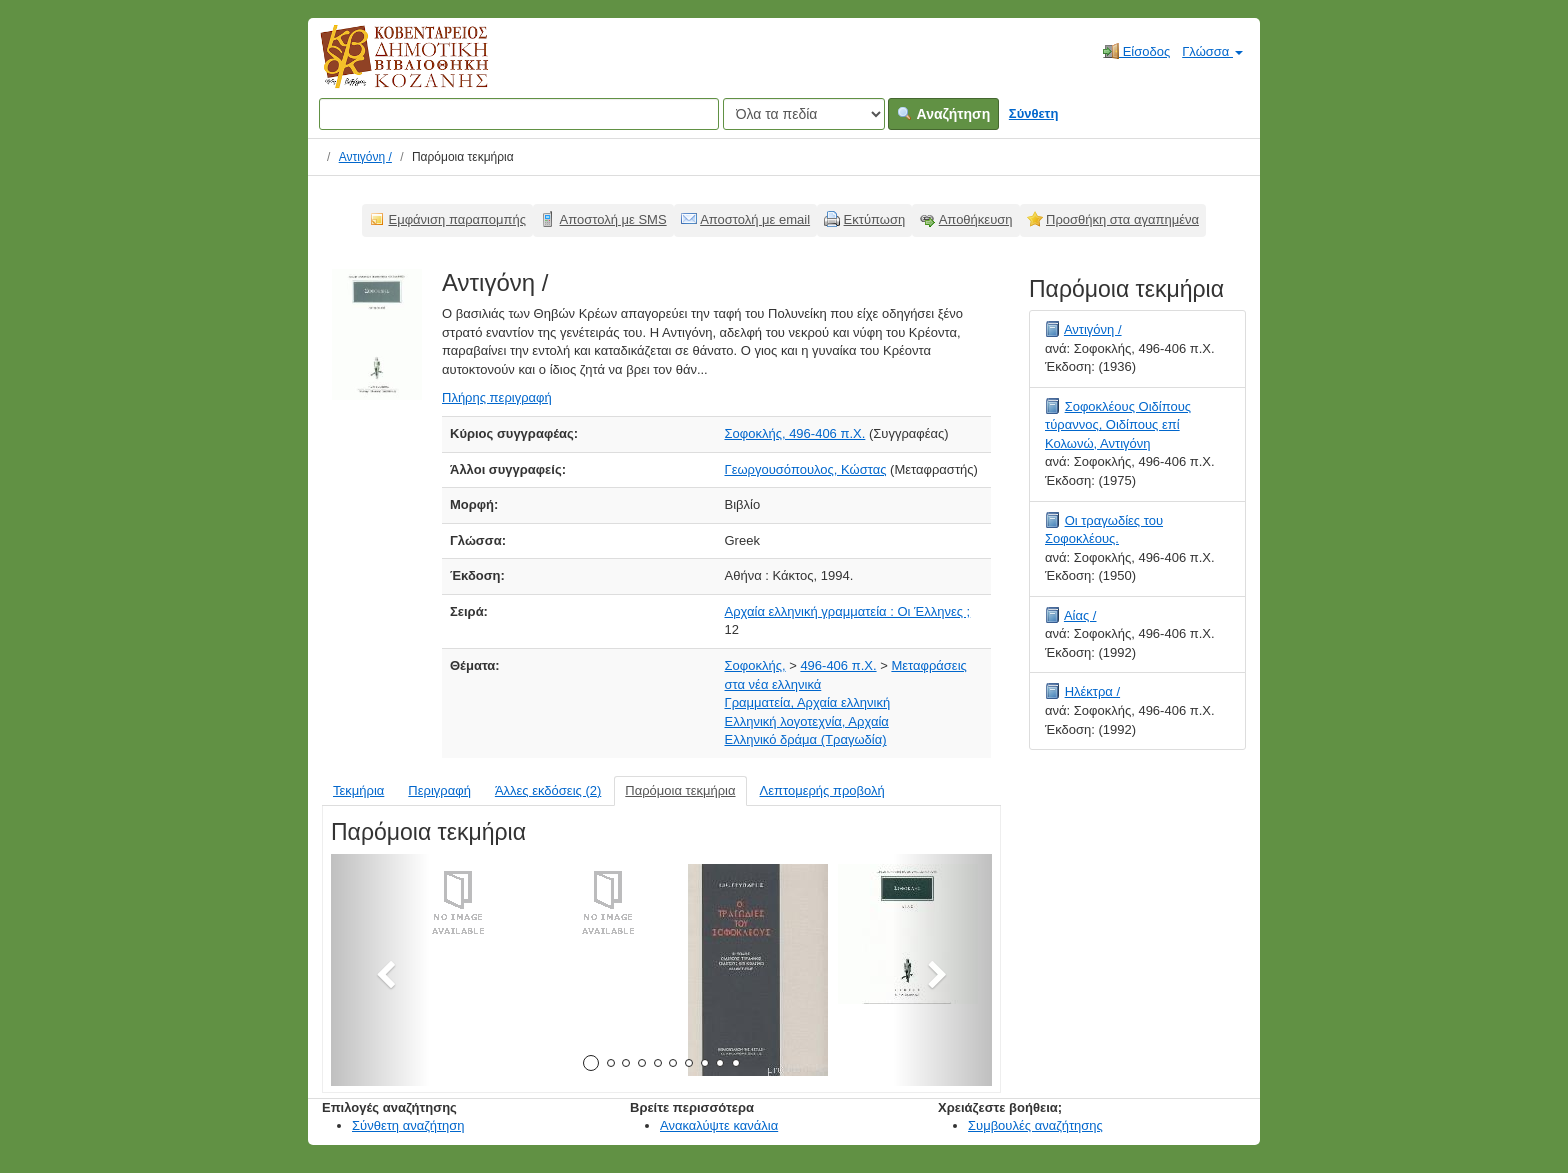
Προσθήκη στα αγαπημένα (1122, 219)
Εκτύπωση (875, 219)
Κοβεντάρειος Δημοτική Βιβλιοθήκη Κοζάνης (385, 68)
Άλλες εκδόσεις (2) (548, 790)
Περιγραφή (439, 790)
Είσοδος (1136, 51)
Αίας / (1080, 615)
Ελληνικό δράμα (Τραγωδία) (806, 739)
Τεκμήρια (358, 790)
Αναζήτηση (943, 114)
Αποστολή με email (755, 219)
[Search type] (804, 114)
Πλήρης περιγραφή (497, 397)
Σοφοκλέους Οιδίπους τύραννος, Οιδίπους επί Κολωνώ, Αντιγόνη (1118, 425)
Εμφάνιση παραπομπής (458, 219)
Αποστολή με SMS (613, 219)
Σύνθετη (1034, 113)
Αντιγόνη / (365, 157)
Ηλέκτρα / (1092, 691)
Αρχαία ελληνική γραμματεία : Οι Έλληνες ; (848, 611)
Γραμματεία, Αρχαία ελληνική (808, 702)
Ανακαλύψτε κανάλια (719, 1125)
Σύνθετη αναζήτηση (408, 1125)
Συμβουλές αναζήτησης (1035, 1125)
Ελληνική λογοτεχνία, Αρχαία (807, 721)
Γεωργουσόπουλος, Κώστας (806, 469)
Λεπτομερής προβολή (822, 790)
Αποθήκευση (976, 219)
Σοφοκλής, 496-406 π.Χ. (795, 433)
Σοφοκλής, (755, 665)
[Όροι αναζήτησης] (519, 114)
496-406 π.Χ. (838, 665)
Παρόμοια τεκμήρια (680, 790)
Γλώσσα (1212, 51)
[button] (380, 970)
